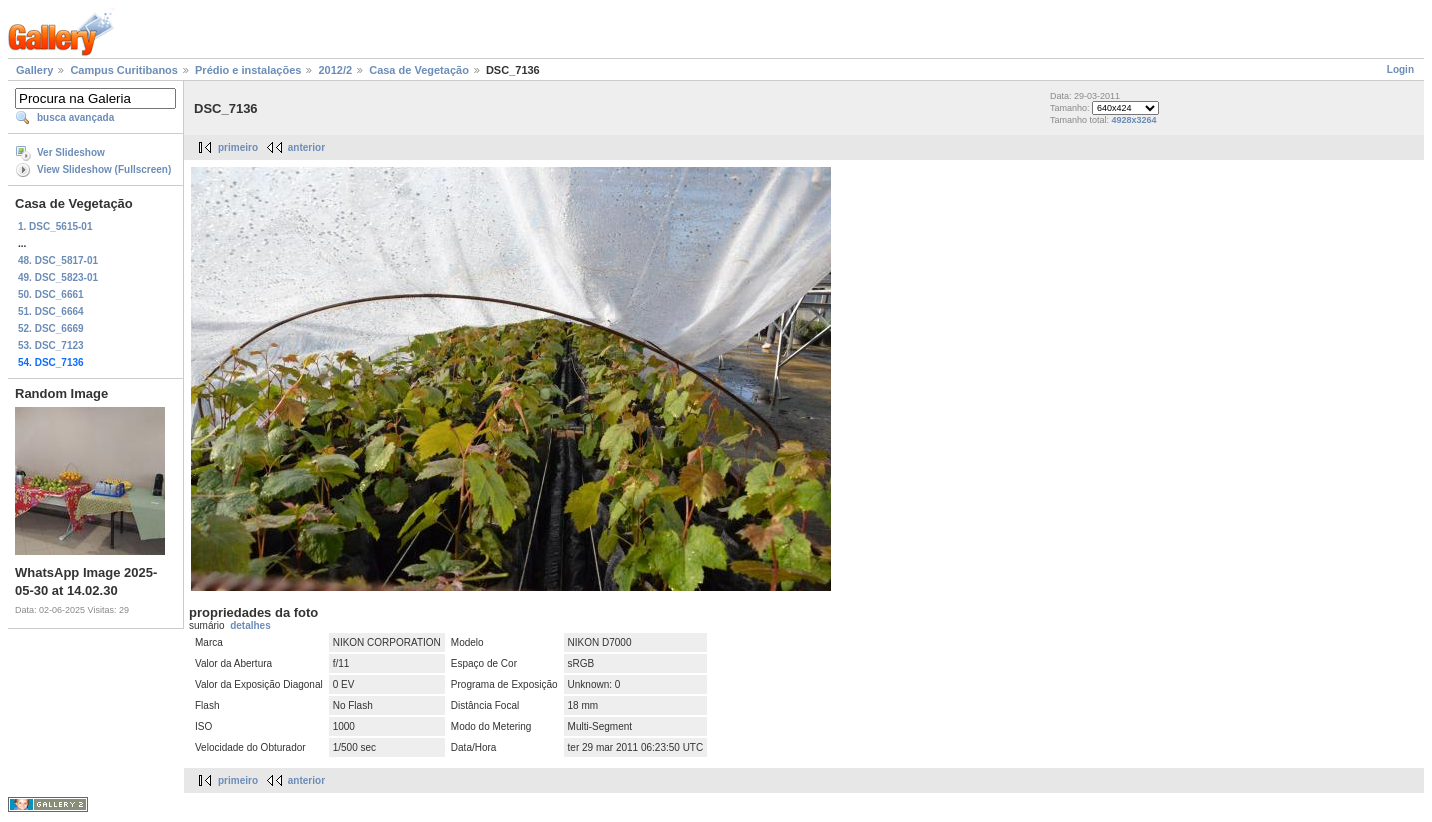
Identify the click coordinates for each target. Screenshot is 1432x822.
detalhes (250, 625)
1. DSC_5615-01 (55, 226)
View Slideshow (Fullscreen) (104, 169)
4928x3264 (1134, 120)
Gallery (34, 70)
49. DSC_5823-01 (58, 277)
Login (1400, 69)
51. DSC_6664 (51, 311)
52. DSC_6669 (51, 328)
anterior (306, 147)
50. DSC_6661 (51, 294)
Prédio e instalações (248, 70)
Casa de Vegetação (419, 70)
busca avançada (75, 117)
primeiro (238, 147)
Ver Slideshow (71, 152)
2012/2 (335, 70)
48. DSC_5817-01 (58, 260)
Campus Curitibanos (124, 70)
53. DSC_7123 (51, 345)
